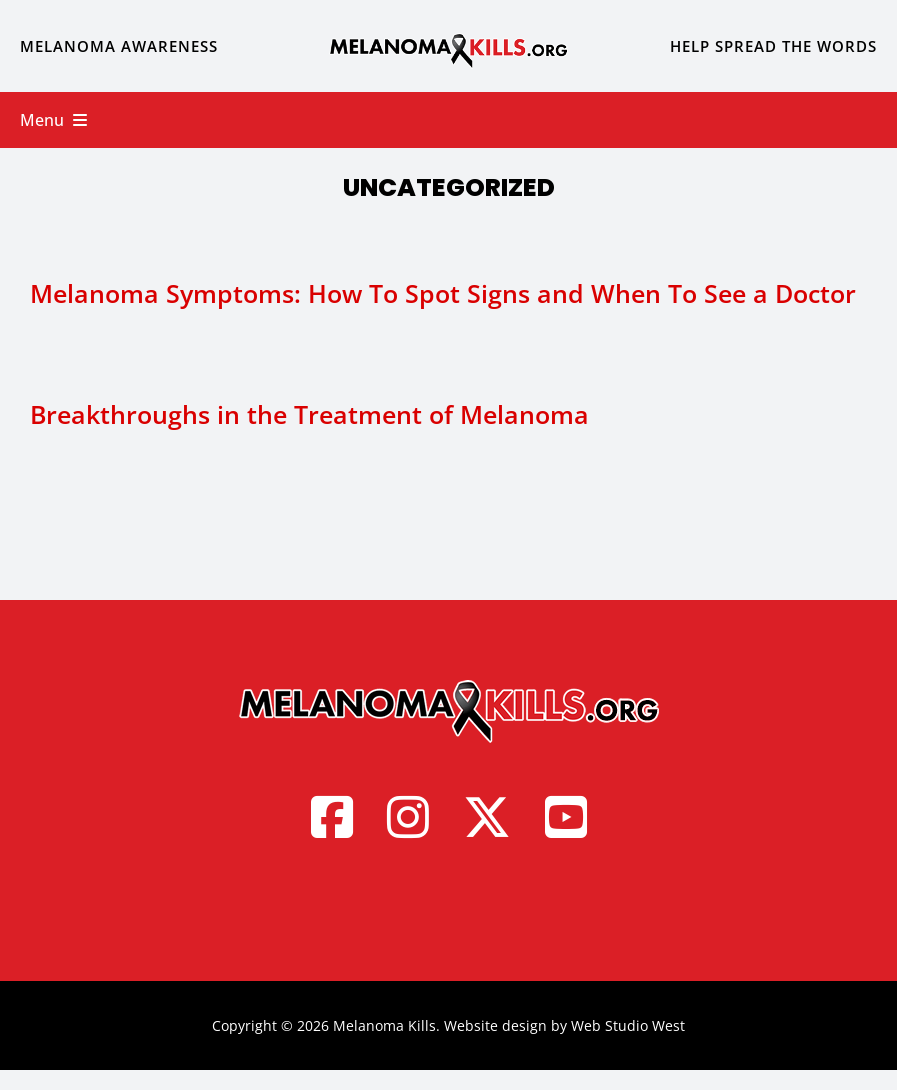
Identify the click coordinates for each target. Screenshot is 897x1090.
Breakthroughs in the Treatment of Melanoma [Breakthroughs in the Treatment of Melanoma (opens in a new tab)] (309, 414)
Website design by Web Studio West (564, 1025)
